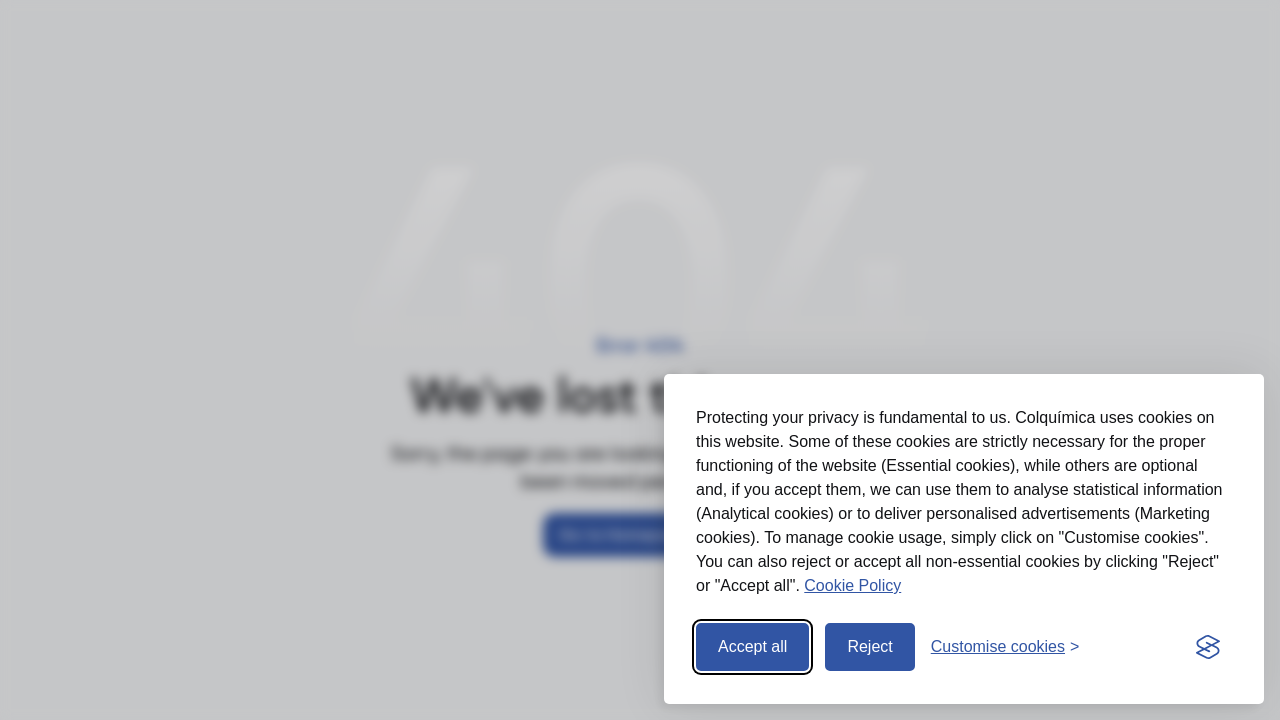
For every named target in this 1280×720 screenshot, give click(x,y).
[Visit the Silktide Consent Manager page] (1208, 647)
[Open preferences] (1005, 647)
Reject (869, 646)
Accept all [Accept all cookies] (752, 646)
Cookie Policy (852, 585)
